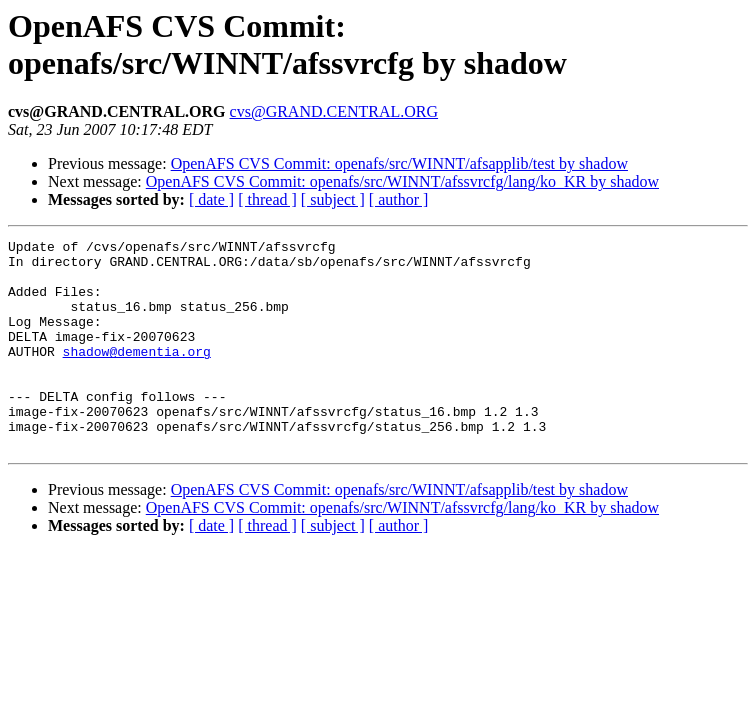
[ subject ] (333, 199)
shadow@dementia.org (137, 375)
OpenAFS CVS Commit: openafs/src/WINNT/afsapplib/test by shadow (399, 163)
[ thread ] (267, 199)
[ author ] (399, 199)
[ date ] (211, 199)
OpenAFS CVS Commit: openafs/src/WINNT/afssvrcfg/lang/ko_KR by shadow (402, 181)
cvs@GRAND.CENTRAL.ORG (334, 111)
